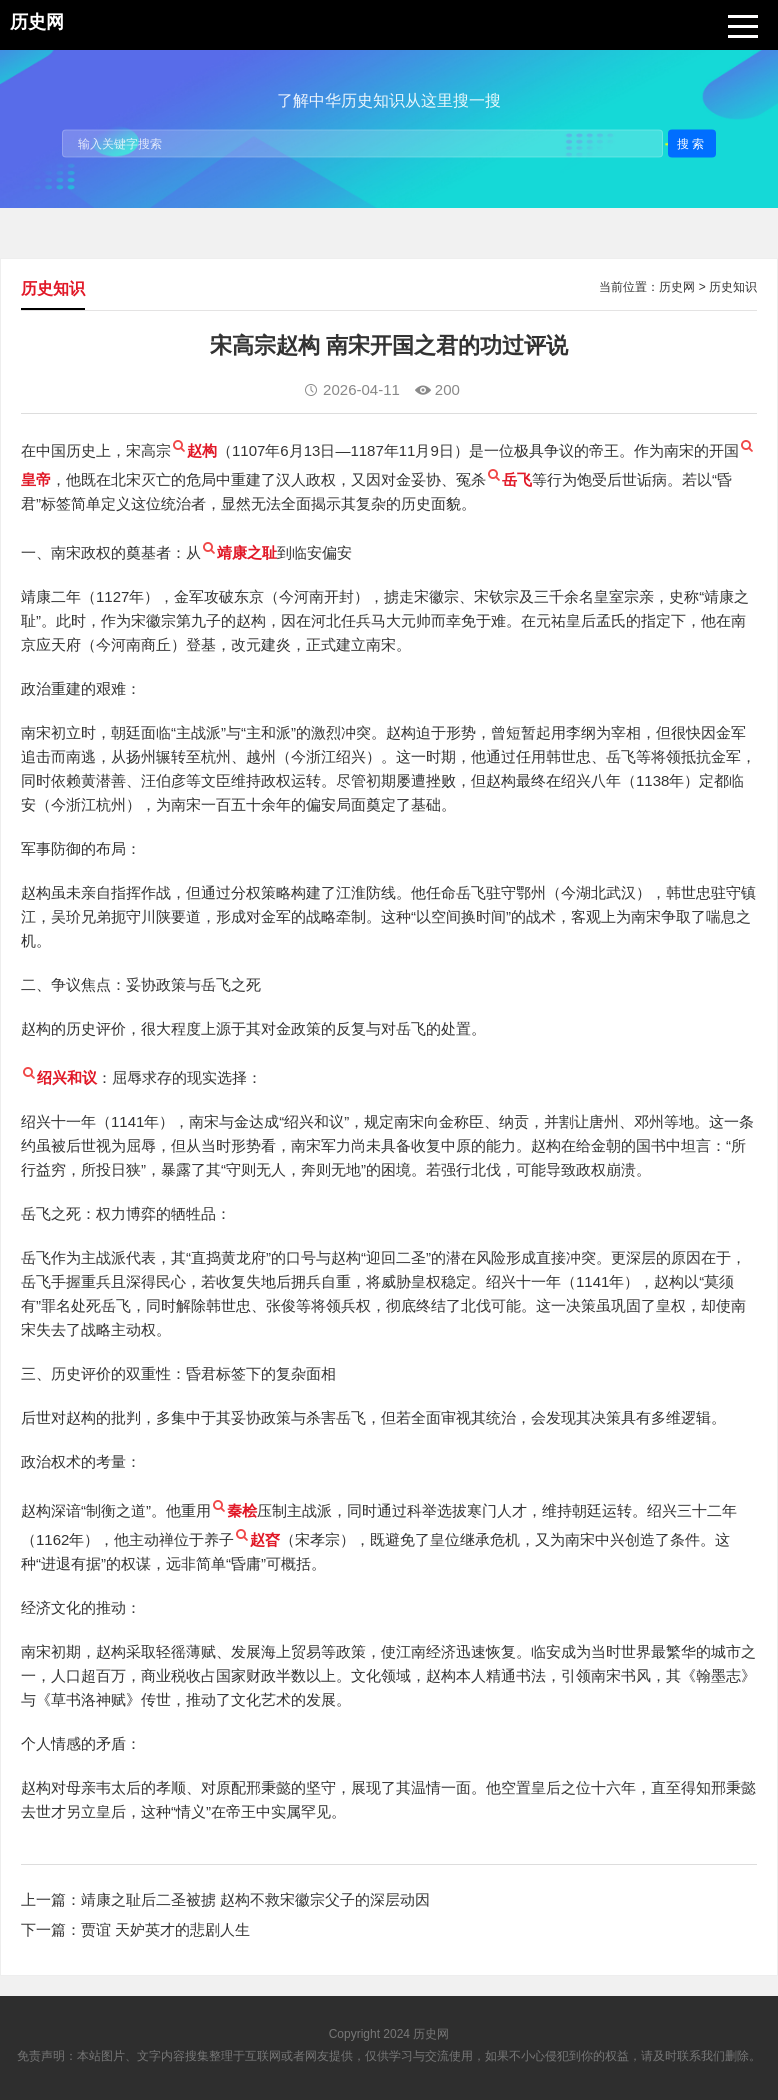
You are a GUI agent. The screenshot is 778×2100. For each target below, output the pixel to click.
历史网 (677, 287)
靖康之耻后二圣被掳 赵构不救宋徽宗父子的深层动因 (255, 1899)
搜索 (692, 143)
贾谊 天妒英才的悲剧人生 (165, 1929)
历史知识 (733, 287)
